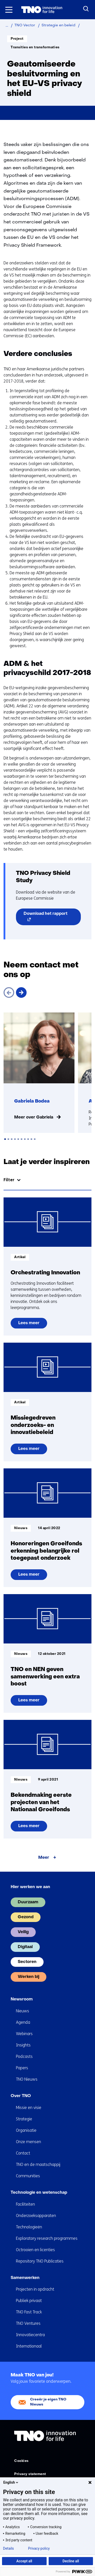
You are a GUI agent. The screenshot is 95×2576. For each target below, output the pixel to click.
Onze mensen (28, 2141)
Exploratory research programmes (47, 2238)
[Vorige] (9, 992)
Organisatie (26, 2130)
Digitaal (25, 1947)
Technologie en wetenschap (39, 2193)
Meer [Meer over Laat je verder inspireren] (43, 1858)
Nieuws (22, 2011)
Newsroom (22, 1999)
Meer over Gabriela (33, 1117)
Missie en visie (28, 2107)
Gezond (25, 1917)
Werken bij (28, 1977)
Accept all (24, 2561)
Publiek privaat (29, 2300)
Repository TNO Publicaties (40, 2261)
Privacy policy (39, 2548)
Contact (23, 2153)
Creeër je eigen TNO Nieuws (48, 2402)
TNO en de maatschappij (38, 2164)
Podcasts (24, 2056)
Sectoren (27, 1962)
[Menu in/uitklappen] (9, 9)
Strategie (24, 2119)
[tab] (5, 1139)
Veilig (23, 1932)
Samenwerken (25, 2278)
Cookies (21, 2461)
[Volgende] (21, 992)
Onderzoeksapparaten (36, 2215)
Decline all (71, 2561)
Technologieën (29, 2227)
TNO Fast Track (29, 2312)
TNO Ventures (28, 2323)
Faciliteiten (25, 2204)
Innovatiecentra (30, 2334)
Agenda (23, 2022)
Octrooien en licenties (35, 2249)
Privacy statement (30, 2474)
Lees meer (32, 1324)
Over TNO (21, 2096)
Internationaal (29, 2346)
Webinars (24, 2033)
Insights (23, 2045)
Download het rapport (52, 918)
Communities (28, 2175)
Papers (22, 2067)
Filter (9, 1179)
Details (8, 2548)
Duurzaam (28, 1902)
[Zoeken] (86, 9)
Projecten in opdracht (35, 2289)
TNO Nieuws (26, 2079)
